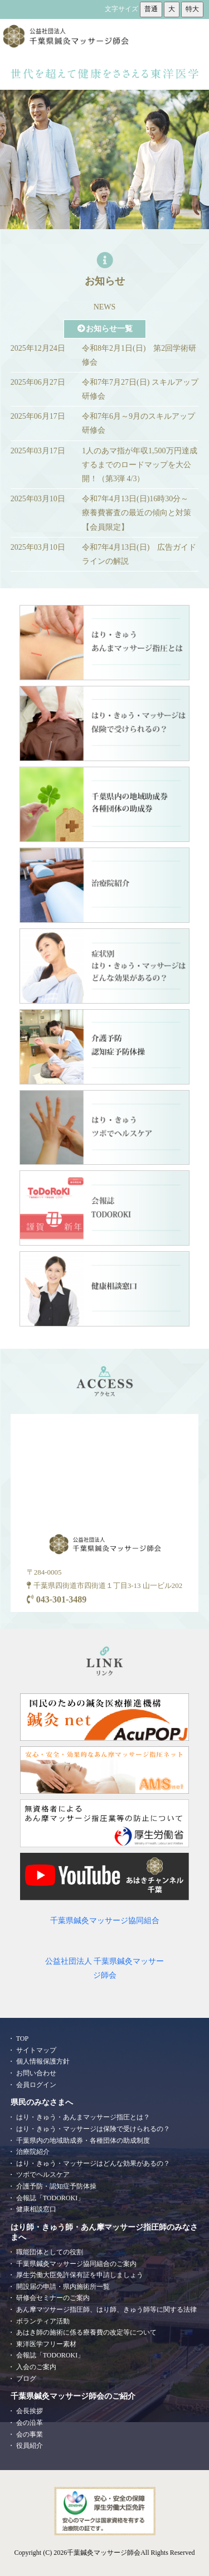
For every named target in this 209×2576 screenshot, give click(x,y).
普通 (151, 9)
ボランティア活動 (43, 2321)
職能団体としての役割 (49, 2252)
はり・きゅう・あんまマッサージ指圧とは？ (83, 2117)
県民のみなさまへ (42, 2102)
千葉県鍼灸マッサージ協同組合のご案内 (76, 2264)
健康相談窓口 (36, 2209)
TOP (22, 2038)
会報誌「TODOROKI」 (50, 2198)
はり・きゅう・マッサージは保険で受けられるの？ (93, 2129)
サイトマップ (36, 2050)
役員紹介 (29, 2445)
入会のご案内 (36, 2367)
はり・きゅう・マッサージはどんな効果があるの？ (93, 2163)
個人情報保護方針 (43, 2061)
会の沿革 (29, 2423)
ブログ (26, 2379)
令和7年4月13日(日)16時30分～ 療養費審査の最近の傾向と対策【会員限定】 (139, 513)
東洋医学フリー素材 (46, 2344)
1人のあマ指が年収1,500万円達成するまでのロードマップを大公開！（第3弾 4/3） (139, 465)
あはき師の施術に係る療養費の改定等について (86, 2332)
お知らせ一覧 (104, 329)
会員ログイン (36, 2085)
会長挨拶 (29, 2411)
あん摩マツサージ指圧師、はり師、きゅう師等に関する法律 (106, 2309)
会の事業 (29, 2434)
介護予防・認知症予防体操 (56, 2186)
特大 (192, 9)
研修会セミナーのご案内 (53, 2298)
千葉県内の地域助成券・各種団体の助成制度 (83, 2140)
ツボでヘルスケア (43, 2174)
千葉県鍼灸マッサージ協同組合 (104, 1920)
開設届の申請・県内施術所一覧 (63, 2287)
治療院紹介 (33, 2152)
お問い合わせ (36, 2073)
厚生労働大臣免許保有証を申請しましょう (79, 2275)
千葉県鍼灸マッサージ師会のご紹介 (73, 2396)
